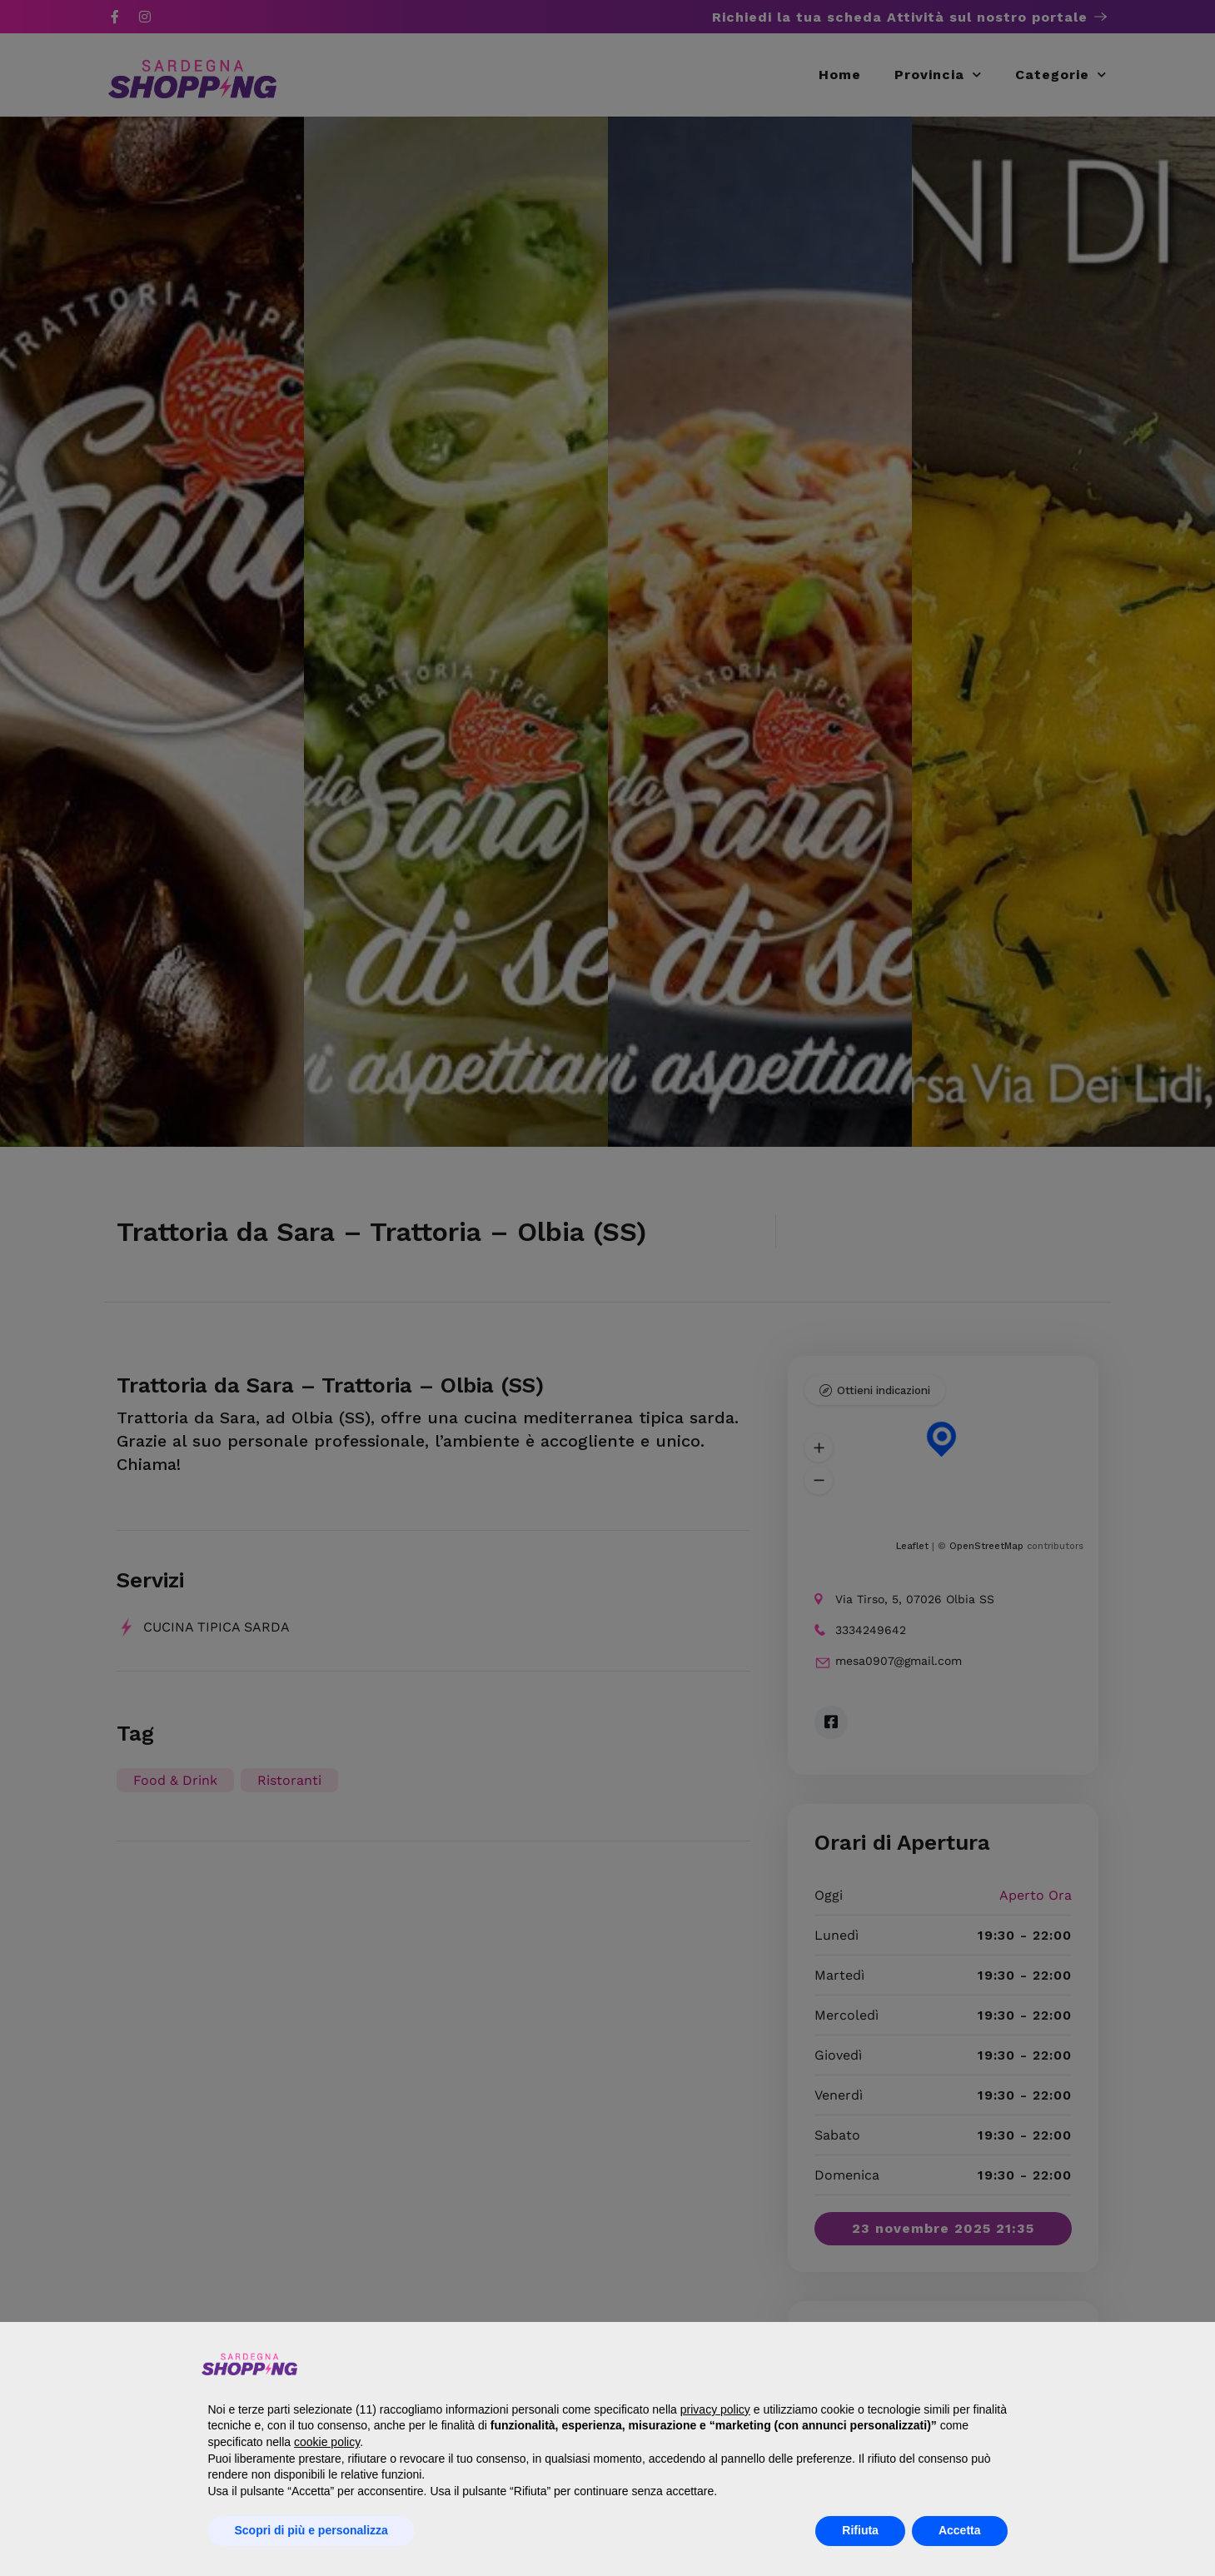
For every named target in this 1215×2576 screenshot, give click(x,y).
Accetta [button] (960, 2530)
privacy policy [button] (715, 2409)
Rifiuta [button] (860, 2530)
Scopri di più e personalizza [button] (311, 2530)
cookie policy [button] (327, 2442)
